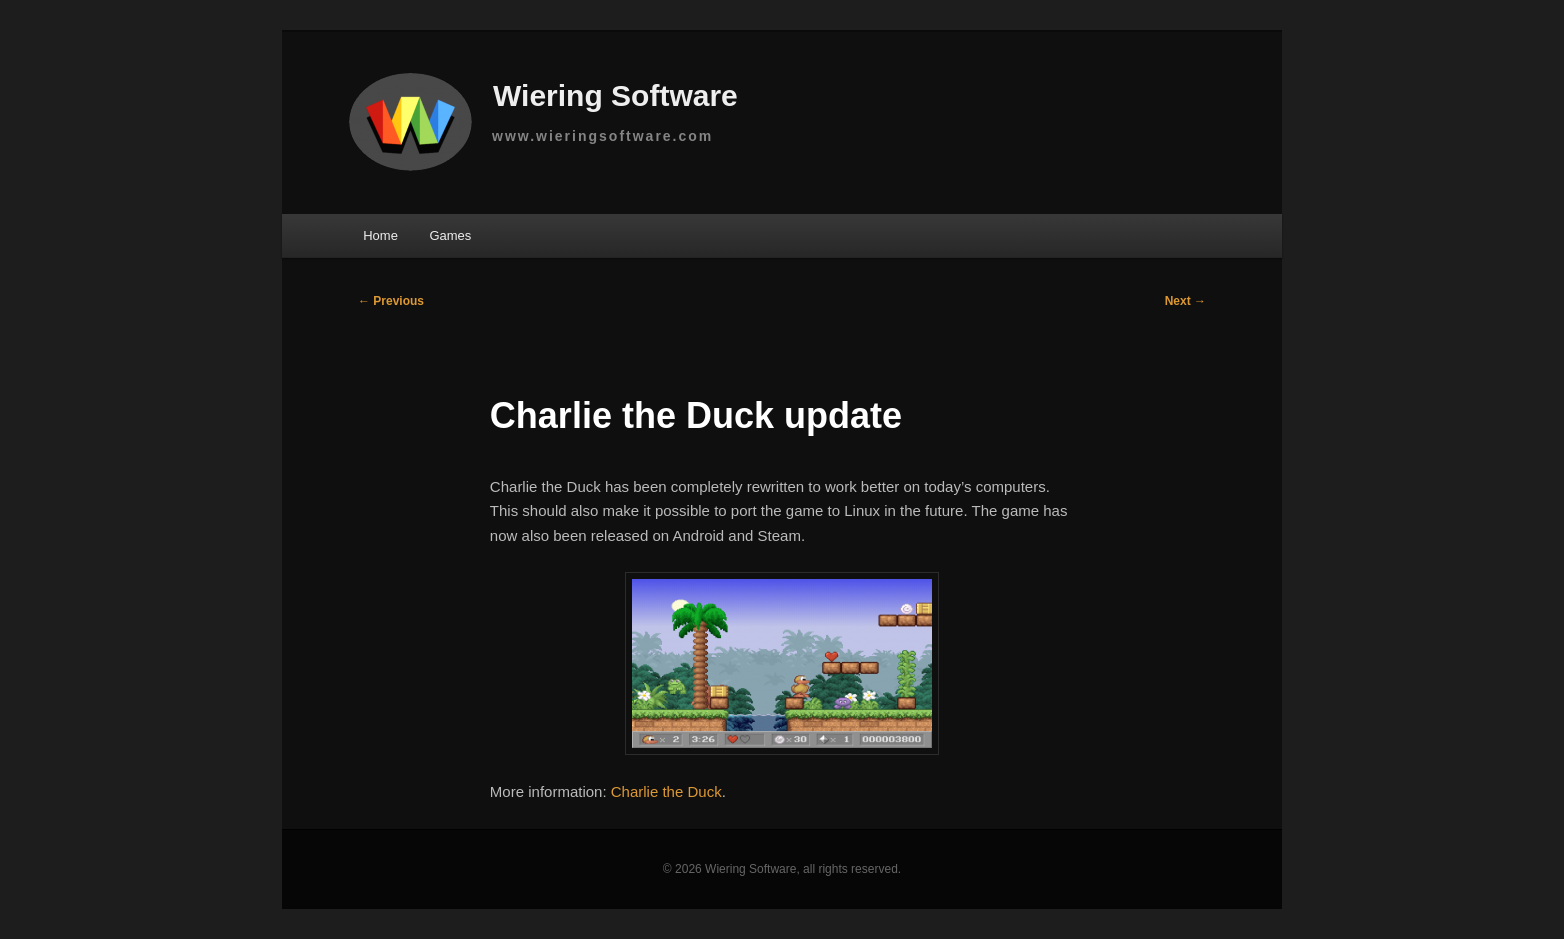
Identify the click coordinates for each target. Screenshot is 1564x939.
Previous (391, 301)
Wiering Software (548, 98)
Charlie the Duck (666, 791)
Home (380, 235)
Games (450, 235)
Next (1185, 301)
